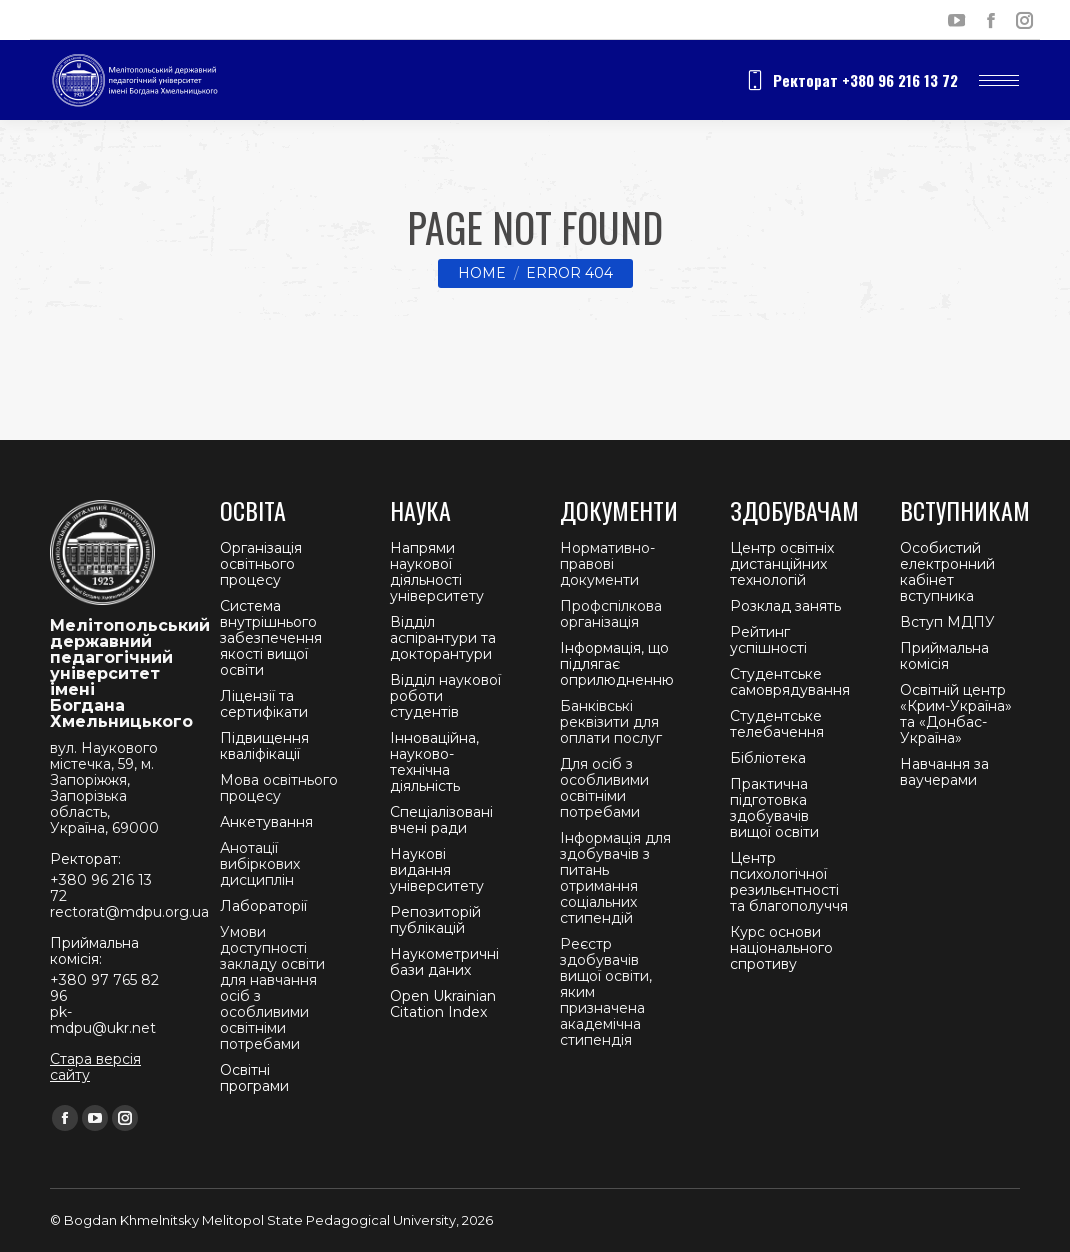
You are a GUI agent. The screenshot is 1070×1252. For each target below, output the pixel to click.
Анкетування (266, 822)
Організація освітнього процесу (261, 564)
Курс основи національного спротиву (781, 948)
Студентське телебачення (777, 724)
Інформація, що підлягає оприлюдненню (617, 664)
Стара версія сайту (95, 1067)
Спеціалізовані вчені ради (441, 820)
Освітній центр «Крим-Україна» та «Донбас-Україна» (956, 714)
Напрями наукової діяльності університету (437, 572)
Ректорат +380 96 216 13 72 (850, 80)
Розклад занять (785, 606)
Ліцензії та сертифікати (264, 704)
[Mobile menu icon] (999, 80)
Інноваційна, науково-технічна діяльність (434, 762)
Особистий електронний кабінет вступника (947, 572)
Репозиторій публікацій (435, 920)
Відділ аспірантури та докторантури (443, 638)
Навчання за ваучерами (944, 772)
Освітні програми (254, 1078)
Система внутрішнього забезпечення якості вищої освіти (271, 638)
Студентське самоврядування (790, 682)
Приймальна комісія (944, 656)
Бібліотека (768, 758)
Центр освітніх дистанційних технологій (782, 564)
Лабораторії (263, 906)
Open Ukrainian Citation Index (443, 1004)
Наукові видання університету (437, 870)
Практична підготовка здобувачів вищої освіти (774, 808)
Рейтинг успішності (768, 640)
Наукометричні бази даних (444, 962)
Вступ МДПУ (947, 622)
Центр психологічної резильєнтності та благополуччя (789, 882)
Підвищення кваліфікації (264, 746)
